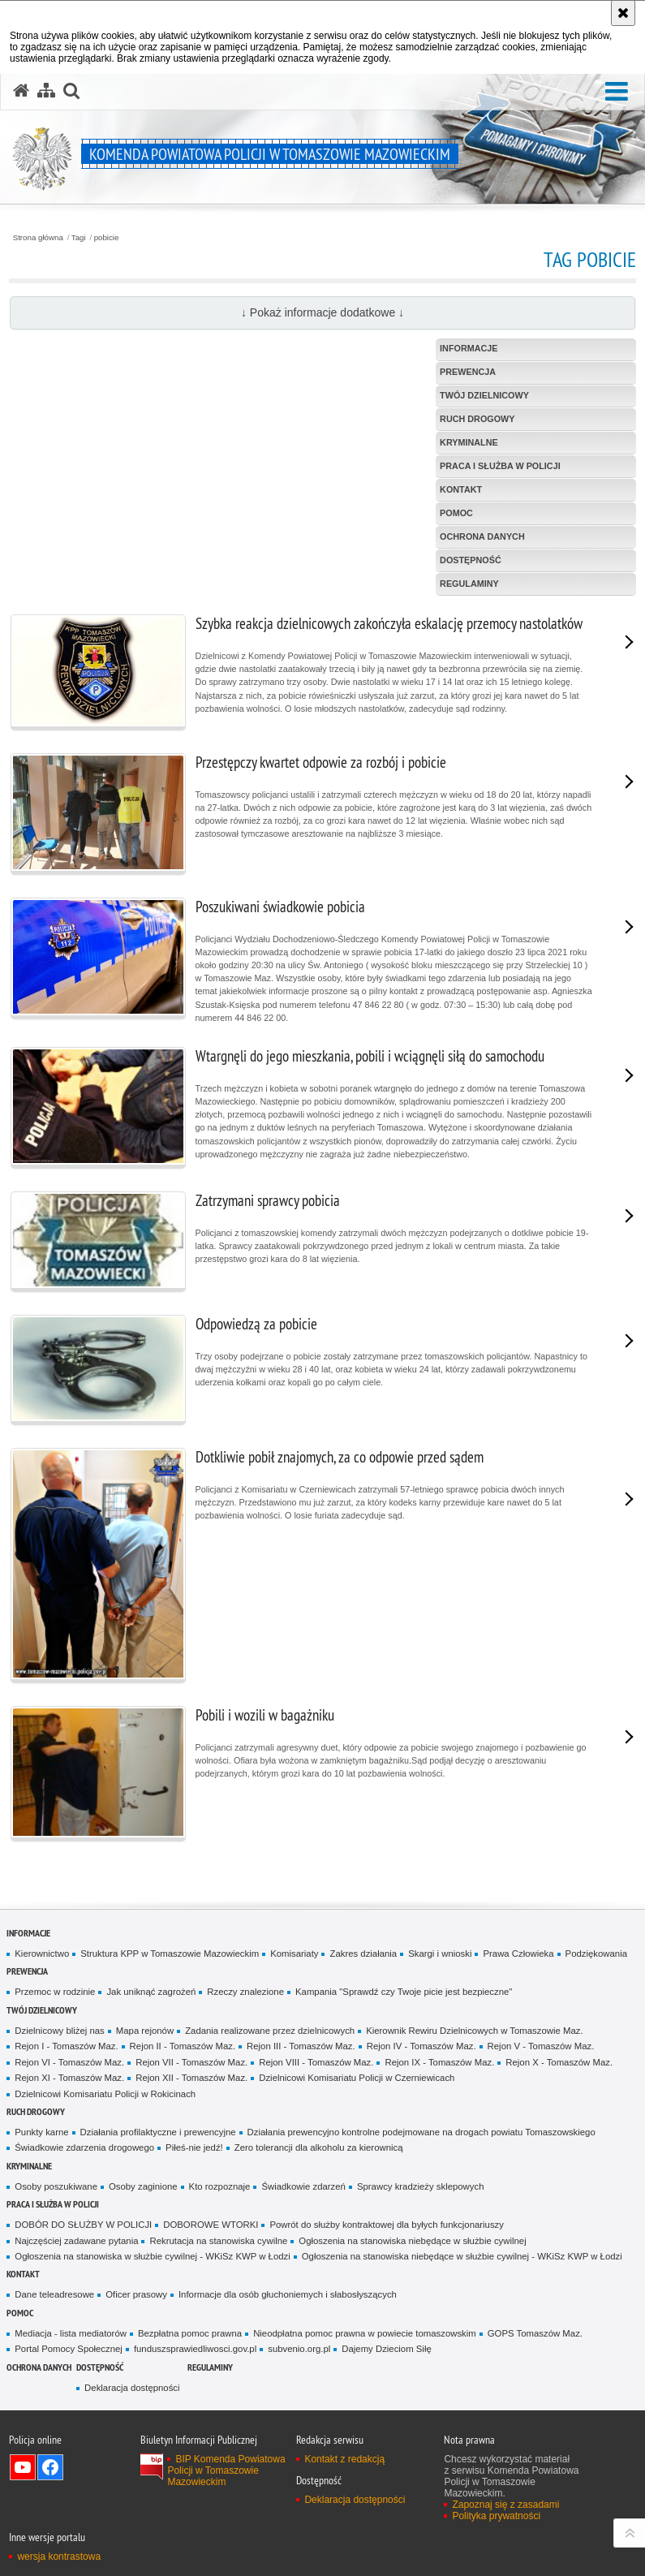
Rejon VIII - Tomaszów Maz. (316, 2062)
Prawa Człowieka (518, 1953)
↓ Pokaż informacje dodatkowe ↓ (322, 312)
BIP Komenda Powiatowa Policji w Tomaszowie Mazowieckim (226, 2470)
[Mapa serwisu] (46, 91)
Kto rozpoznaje (220, 2186)
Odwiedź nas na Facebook (50, 2467)
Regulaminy (210, 2367)
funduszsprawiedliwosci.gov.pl (195, 2349)
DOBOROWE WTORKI (210, 2224)
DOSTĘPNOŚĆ (99, 2367)
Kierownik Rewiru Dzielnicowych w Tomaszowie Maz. (474, 2030)
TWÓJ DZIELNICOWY (41, 2010)
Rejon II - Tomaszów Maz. (182, 2046)
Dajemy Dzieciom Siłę (386, 2349)
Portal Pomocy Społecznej (69, 2349)
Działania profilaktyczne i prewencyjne (158, 2132)
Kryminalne (29, 2166)
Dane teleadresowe (54, 2294)
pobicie (106, 238)
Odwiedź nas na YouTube (23, 2467)
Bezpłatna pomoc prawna (190, 2333)
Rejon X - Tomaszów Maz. (559, 2062)
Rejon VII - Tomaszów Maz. (191, 2062)
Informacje (28, 1933)
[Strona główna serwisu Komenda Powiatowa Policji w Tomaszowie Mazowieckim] (21, 91)
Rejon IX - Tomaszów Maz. (439, 2062)
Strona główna (38, 238)
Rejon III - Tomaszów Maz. (301, 2046)
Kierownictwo (42, 1953)
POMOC (19, 2313)
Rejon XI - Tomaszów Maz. (69, 2078)
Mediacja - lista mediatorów (71, 2333)
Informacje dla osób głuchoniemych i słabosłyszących (287, 2294)
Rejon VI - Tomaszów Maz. (69, 2062)
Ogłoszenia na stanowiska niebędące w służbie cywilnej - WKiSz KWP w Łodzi (462, 2256)
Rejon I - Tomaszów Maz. (66, 2046)
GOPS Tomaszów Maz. (535, 2333)
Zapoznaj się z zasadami (505, 2504)
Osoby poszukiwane (56, 2186)
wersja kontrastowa (59, 2556)
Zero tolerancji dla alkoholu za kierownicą (318, 2147)
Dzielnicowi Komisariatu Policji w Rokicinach (105, 2094)
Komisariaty (294, 1953)
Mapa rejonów (145, 2030)
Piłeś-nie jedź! (194, 2147)
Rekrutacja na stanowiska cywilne (218, 2241)
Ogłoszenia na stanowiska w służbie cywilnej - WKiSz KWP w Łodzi (152, 2256)
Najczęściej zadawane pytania (76, 2241)
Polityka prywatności (496, 2516)
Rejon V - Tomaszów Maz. (541, 2046)
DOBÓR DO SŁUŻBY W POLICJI (83, 2224)
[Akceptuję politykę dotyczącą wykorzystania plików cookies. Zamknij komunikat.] (623, 13)
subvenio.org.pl (299, 2349)
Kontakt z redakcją (344, 2459)
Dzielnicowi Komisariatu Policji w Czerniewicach (356, 2078)
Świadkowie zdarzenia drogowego (84, 2147)
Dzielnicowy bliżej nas (59, 2030)
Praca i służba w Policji (52, 2204)
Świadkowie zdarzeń (303, 2186)
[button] (616, 92)
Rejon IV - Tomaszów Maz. (421, 2046)
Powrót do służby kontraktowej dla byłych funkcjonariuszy (386, 2224)
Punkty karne (41, 2132)
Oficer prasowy (136, 2294)
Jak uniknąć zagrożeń (151, 1992)
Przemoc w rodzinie (55, 1992)
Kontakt (23, 2274)
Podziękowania (596, 1953)
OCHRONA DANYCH (38, 2367)
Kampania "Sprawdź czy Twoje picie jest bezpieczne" (403, 1992)
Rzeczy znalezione (245, 1992)
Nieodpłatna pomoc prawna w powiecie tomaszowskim (364, 2333)
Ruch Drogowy (35, 2111)
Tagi (78, 238)
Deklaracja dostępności (131, 2388)
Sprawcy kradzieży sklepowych (420, 2186)
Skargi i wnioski (439, 1953)
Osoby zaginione (143, 2186)
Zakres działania (363, 1953)
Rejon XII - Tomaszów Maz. (191, 2078)
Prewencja (27, 1971)
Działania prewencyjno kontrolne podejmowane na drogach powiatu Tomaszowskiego (421, 2132)
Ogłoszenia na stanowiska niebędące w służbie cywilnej (412, 2241)
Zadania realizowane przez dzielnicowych (270, 2030)
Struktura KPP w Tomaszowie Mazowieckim (169, 1953)
